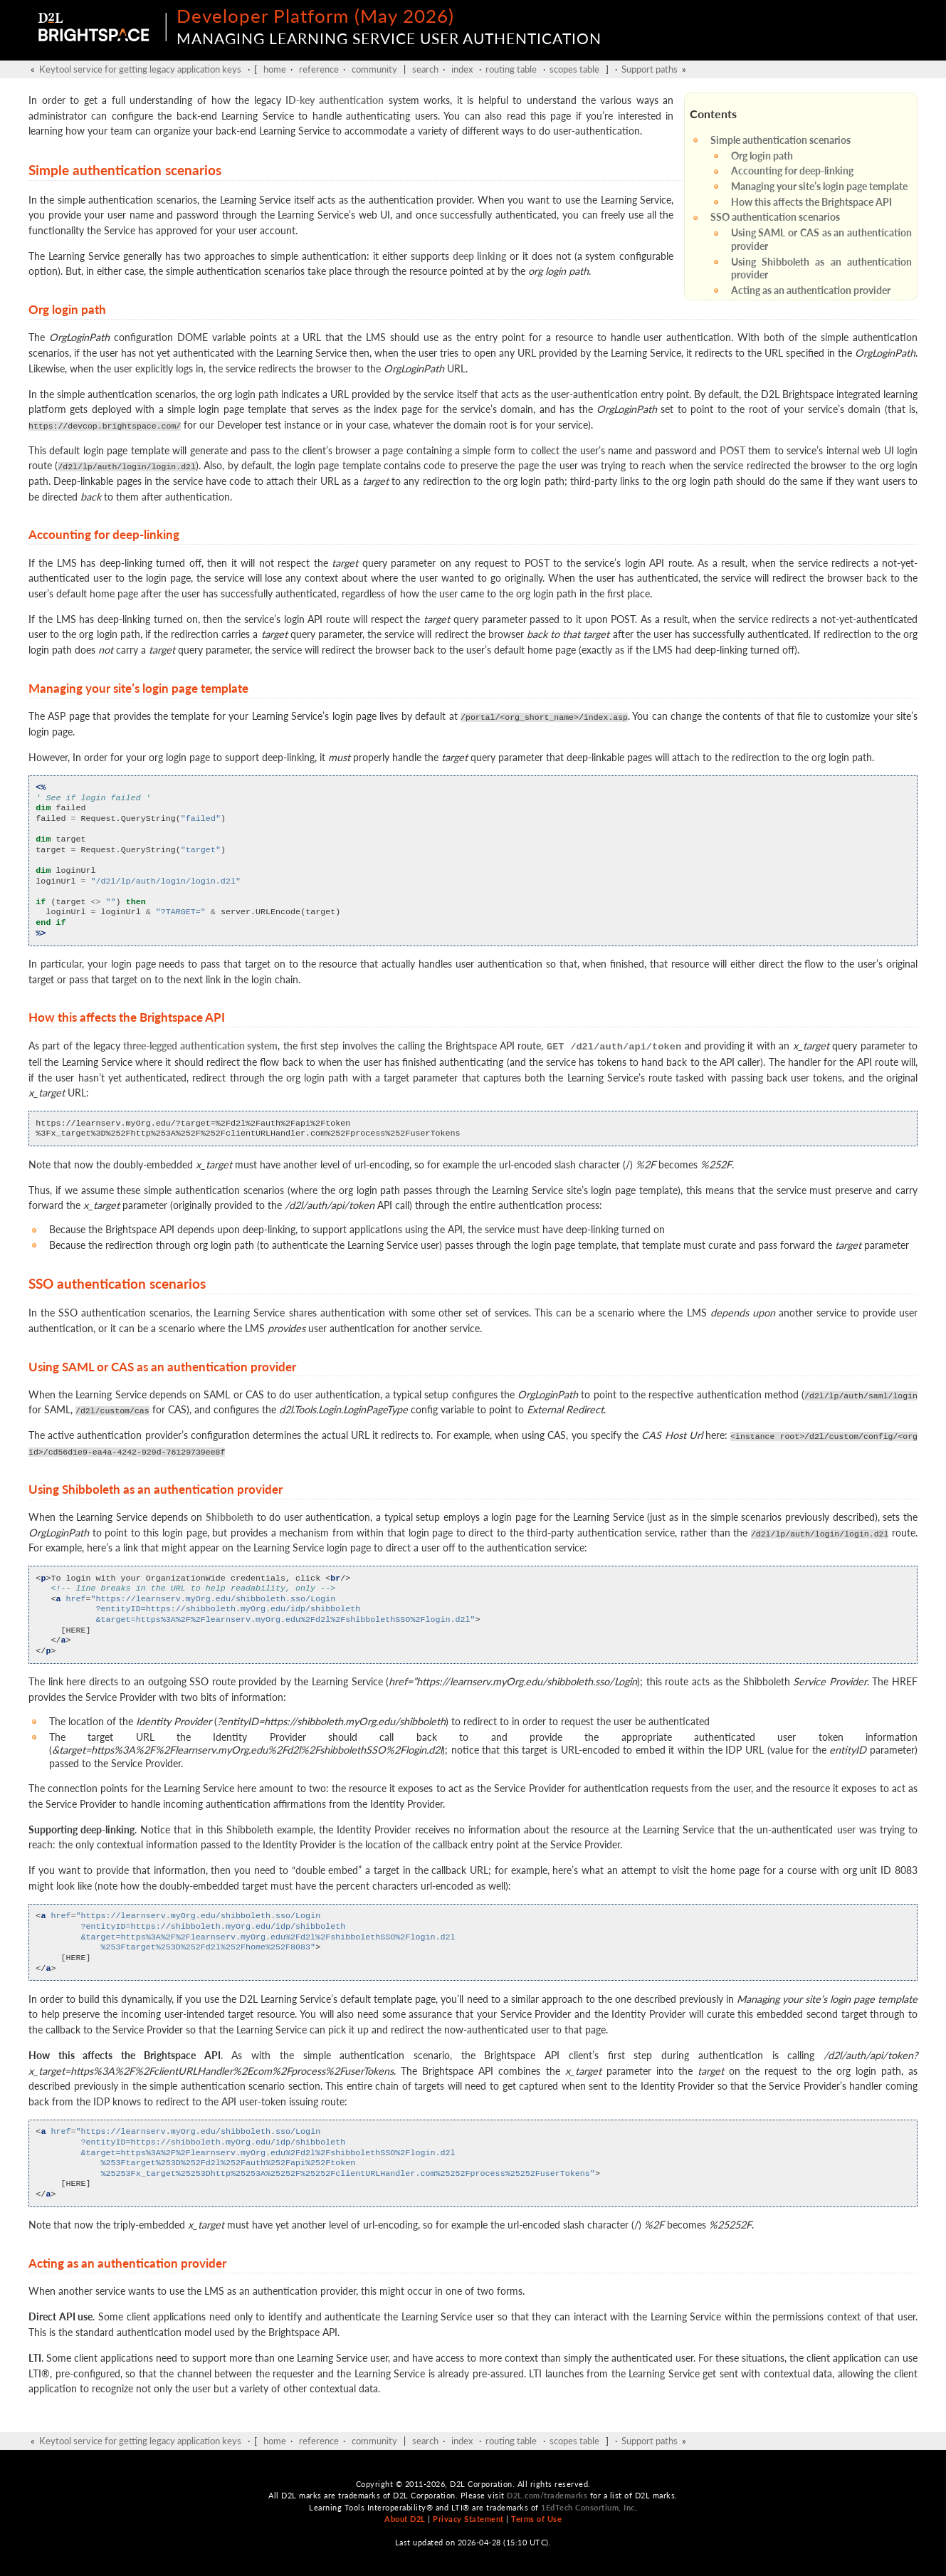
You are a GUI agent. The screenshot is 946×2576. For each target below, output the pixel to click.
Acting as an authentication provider (810, 290)
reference (319, 69)
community (374, 69)
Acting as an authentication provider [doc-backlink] (127, 2261)
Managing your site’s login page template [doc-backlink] (138, 688)
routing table (511, 69)
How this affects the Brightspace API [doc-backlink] (126, 1017)
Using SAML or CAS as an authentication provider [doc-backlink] (162, 1365)
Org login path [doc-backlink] (67, 309)
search (425, 69)
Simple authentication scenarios (780, 140)
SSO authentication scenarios (775, 217)
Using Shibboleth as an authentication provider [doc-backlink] (155, 1487)
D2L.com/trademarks (547, 2494)
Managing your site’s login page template (819, 186)
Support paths (649, 69)
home (274, 69)
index (462, 69)
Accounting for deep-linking (792, 170)
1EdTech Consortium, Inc (588, 2505)
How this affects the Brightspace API (811, 202)
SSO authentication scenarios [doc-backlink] (117, 1282)
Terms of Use (536, 2518)
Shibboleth (229, 1515)
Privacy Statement (468, 2518)
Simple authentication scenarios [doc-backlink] (124, 170)
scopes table (574, 69)
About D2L (405, 2518)
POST (732, 450)
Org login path (762, 156)
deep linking (479, 256)
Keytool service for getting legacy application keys (140, 69)
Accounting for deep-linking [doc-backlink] (103, 534)
